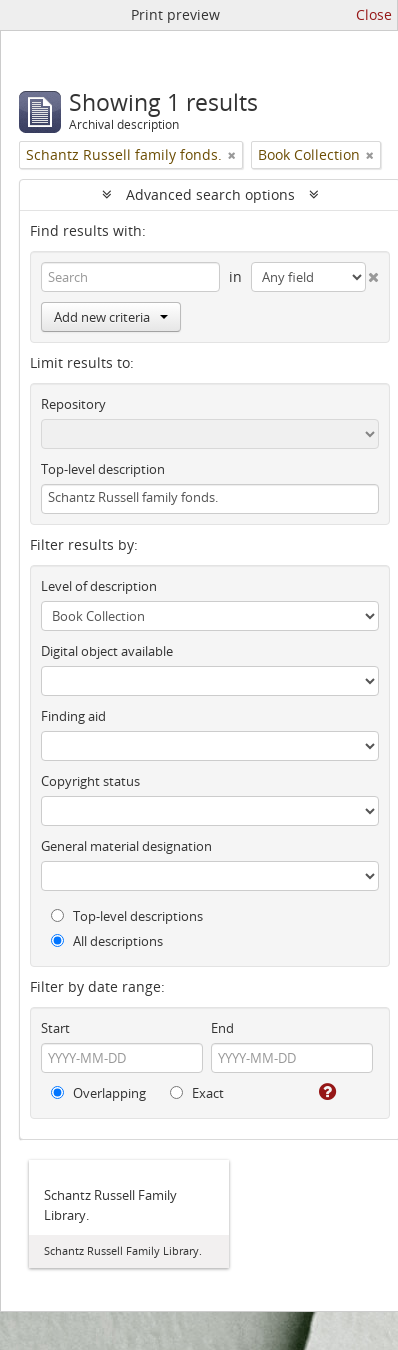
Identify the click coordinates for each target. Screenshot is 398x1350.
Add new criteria (111, 317)
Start (55, 1028)
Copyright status (90, 781)
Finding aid (73, 716)
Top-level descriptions (127, 916)
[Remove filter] (232, 155)
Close (374, 14)
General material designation (126, 846)
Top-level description (103, 469)
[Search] (130, 277)
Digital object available (107, 651)
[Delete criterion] (373, 273)
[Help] (326, 1092)
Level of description (99, 586)
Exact (197, 1093)
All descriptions (107, 941)
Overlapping (98, 1093)
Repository (73, 404)
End (222, 1028)
